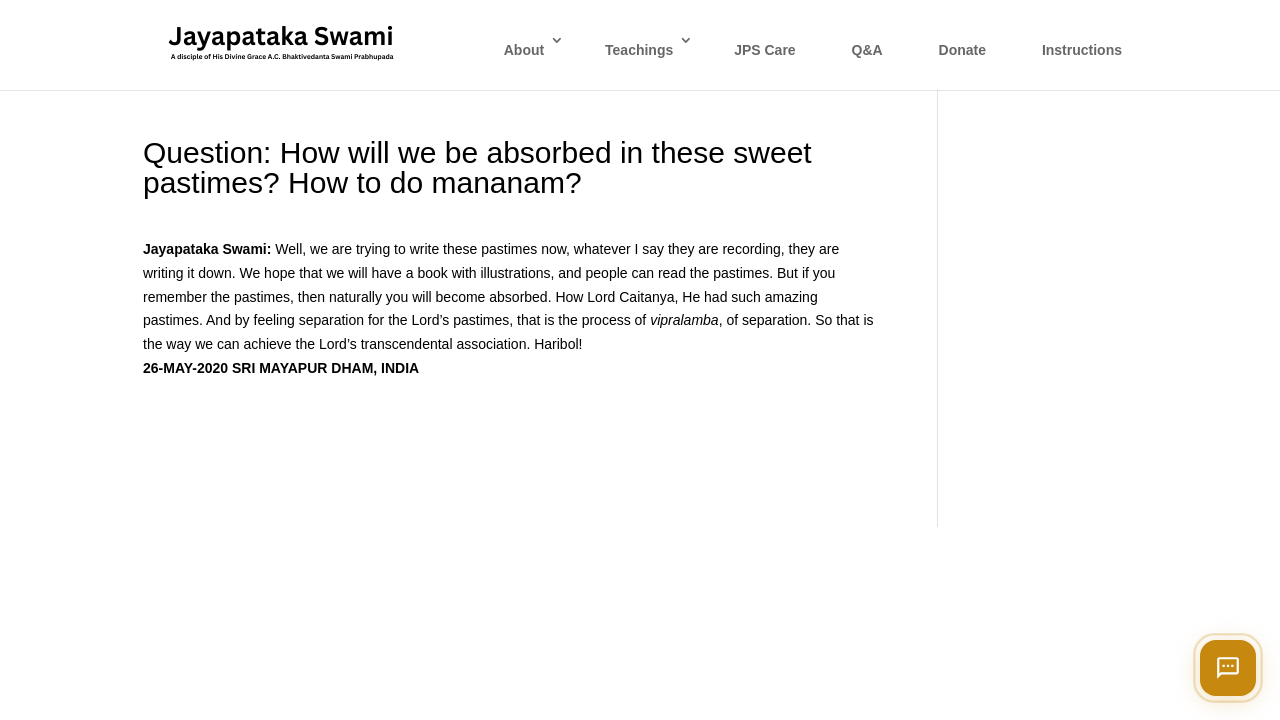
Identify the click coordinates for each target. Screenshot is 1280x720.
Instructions (1082, 50)
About (524, 50)
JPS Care (764, 50)
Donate (962, 50)
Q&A (867, 50)
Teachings (639, 50)
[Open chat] (1228, 668)
